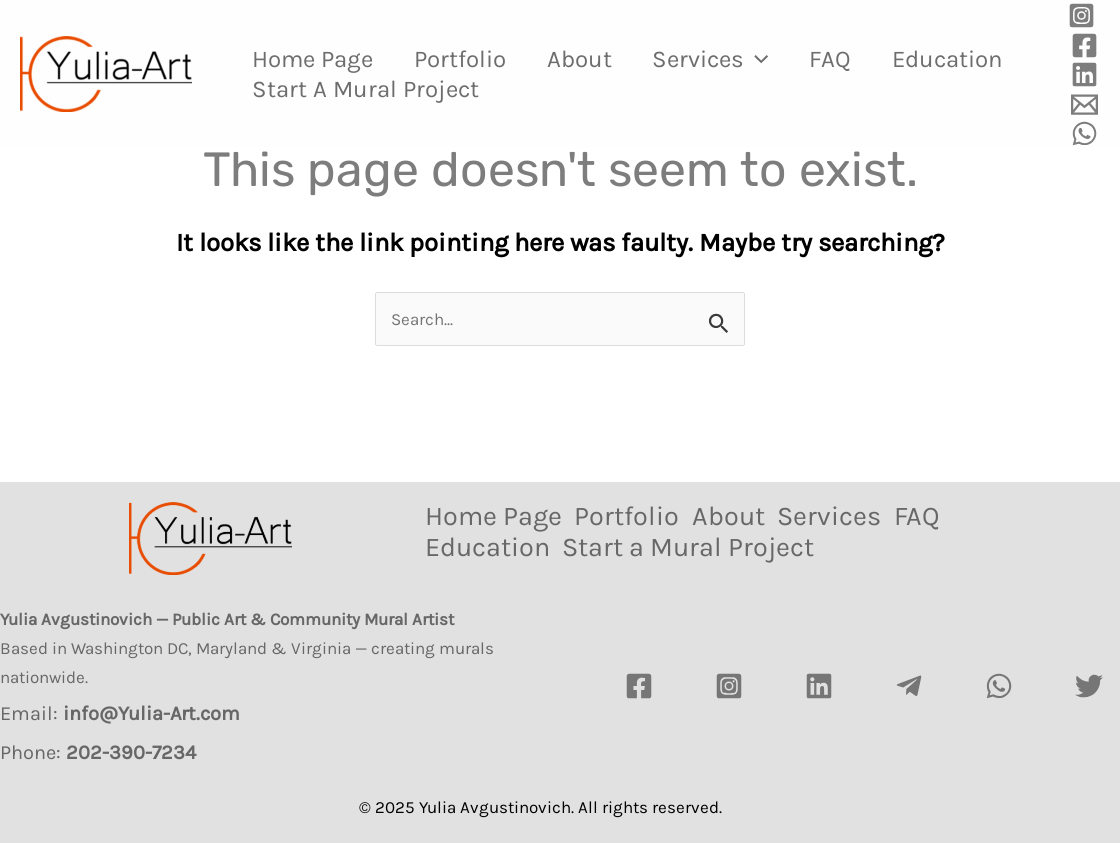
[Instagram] (1081, 15)
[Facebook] (1084, 45)
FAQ (863, 59)
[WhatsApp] (1084, 133)
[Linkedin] (1084, 74)
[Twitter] (1089, 686)
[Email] (1084, 104)
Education (311, 89)
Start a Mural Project (527, 89)
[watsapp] (999, 686)
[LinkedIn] (819, 686)
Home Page (316, 59)
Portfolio (471, 59)
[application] (782, 59)
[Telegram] (909, 686)
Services (736, 59)
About (597, 59)
